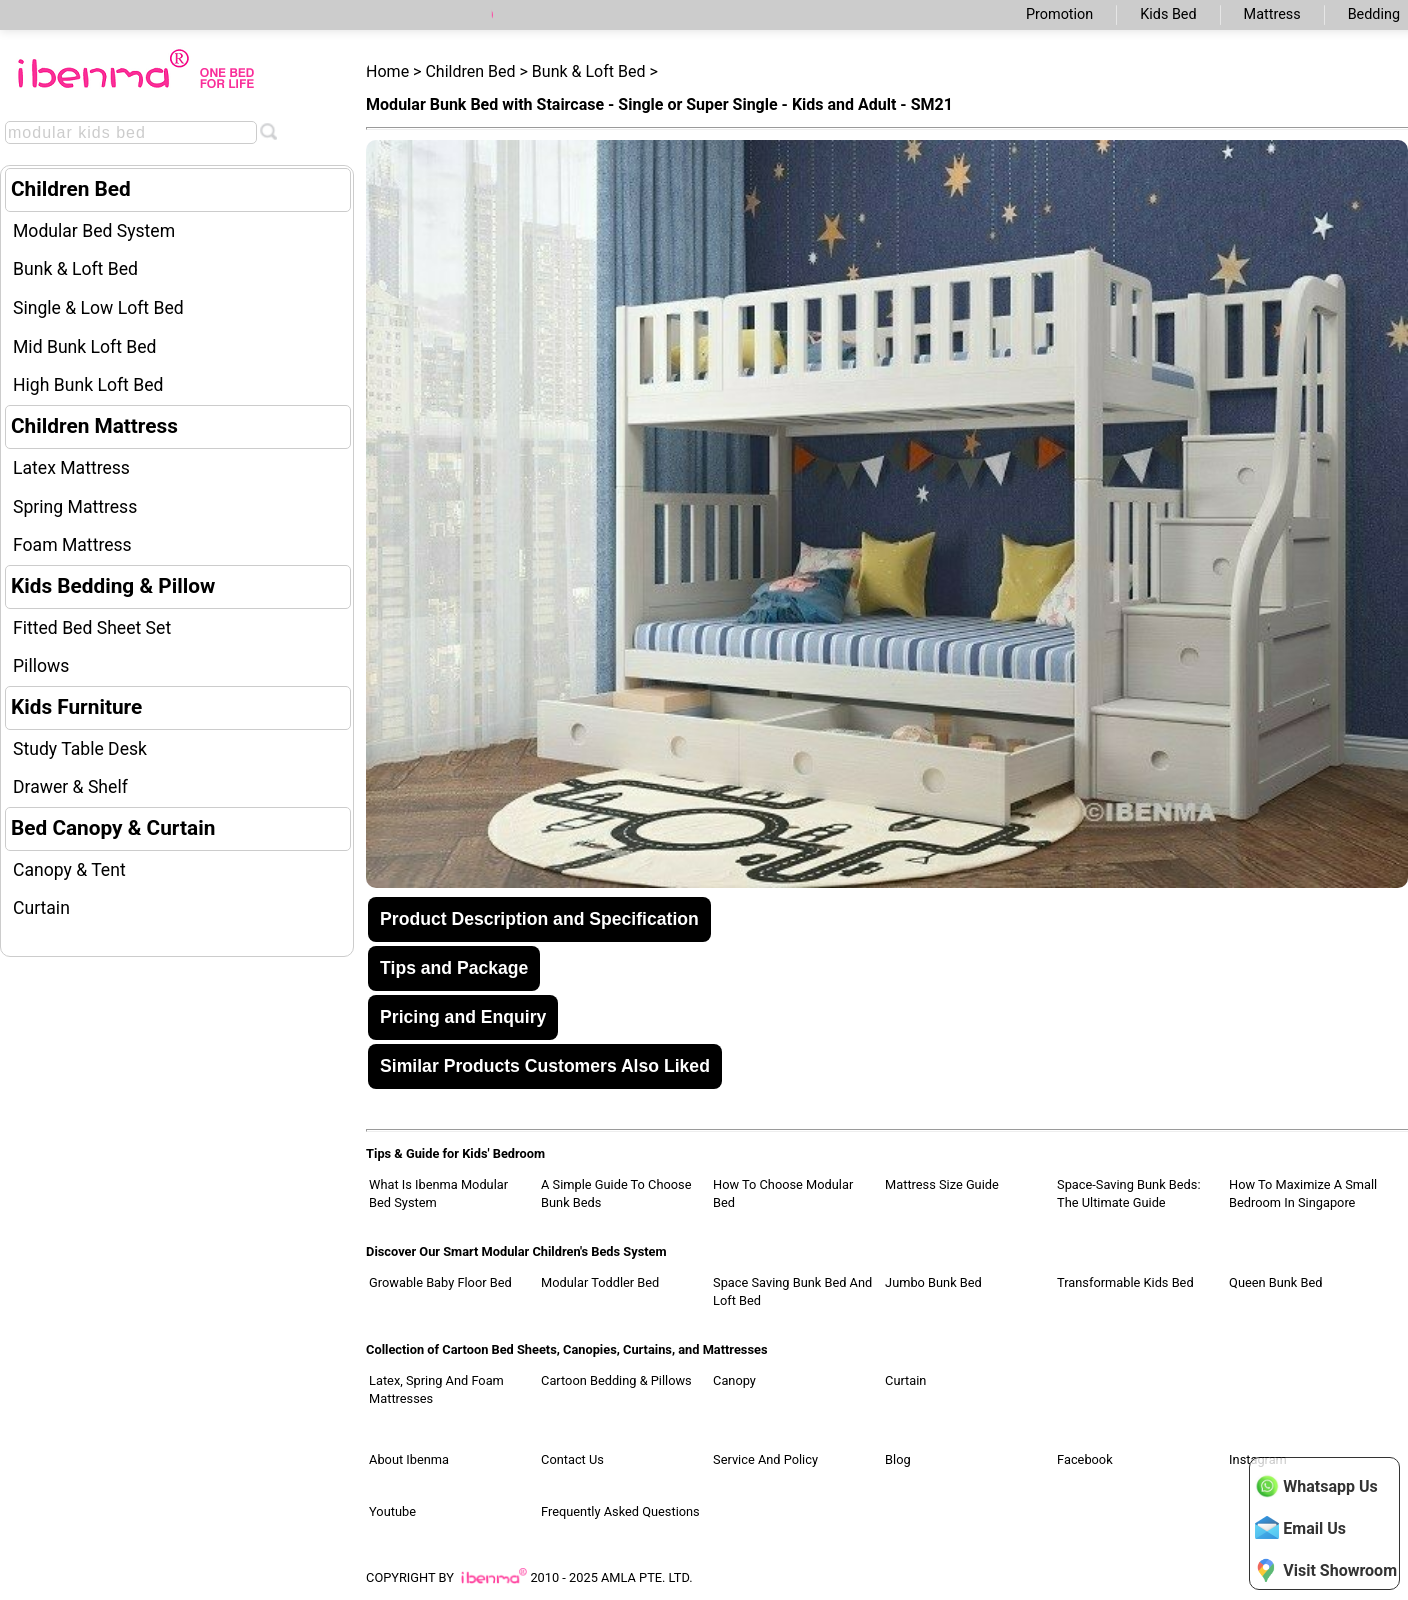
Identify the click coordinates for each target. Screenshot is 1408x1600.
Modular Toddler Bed (600, 1282)
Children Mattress (94, 426)
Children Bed (71, 189)
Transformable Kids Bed (1125, 1282)
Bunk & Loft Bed (75, 269)
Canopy (734, 1380)
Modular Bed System (94, 231)
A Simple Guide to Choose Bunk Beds (616, 1193)
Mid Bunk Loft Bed (85, 347)
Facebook (1085, 1459)
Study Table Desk (80, 749)
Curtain (41, 908)
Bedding (1374, 14)
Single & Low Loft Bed (98, 308)
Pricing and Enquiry (463, 1017)
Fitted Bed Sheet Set (92, 628)
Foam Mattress (72, 545)
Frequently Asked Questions (620, 1511)
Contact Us (572, 1459)
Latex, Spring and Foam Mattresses (436, 1389)
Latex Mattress (71, 468)
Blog (898, 1459)
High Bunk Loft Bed (88, 385)
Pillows (41, 666)
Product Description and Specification (539, 919)
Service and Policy (765, 1459)
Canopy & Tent (69, 870)
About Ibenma (409, 1459)
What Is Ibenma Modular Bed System (438, 1193)
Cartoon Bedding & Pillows (616, 1380)
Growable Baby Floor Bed (440, 1282)
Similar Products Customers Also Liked (545, 1066)
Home (387, 71)
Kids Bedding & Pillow (113, 586)
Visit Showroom (1326, 1570)
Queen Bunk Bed (1275, 1282)
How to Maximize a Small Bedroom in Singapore (1303, 1193)
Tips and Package (454, 968)
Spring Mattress (75, 507)
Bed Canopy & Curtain (113, 828)
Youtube (392, 1511)
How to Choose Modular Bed (783, 1193)
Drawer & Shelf (70, 787)
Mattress (1272, 14)
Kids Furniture (76, 707)
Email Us (1300, 1528)
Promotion (1059, 14)
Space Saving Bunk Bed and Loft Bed (792, 1291)
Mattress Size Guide (942, 1184)
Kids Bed (1168, 14)
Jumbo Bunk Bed (933, 1282)
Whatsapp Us (1316, 1486)
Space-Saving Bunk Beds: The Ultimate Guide (1128, 1193)
